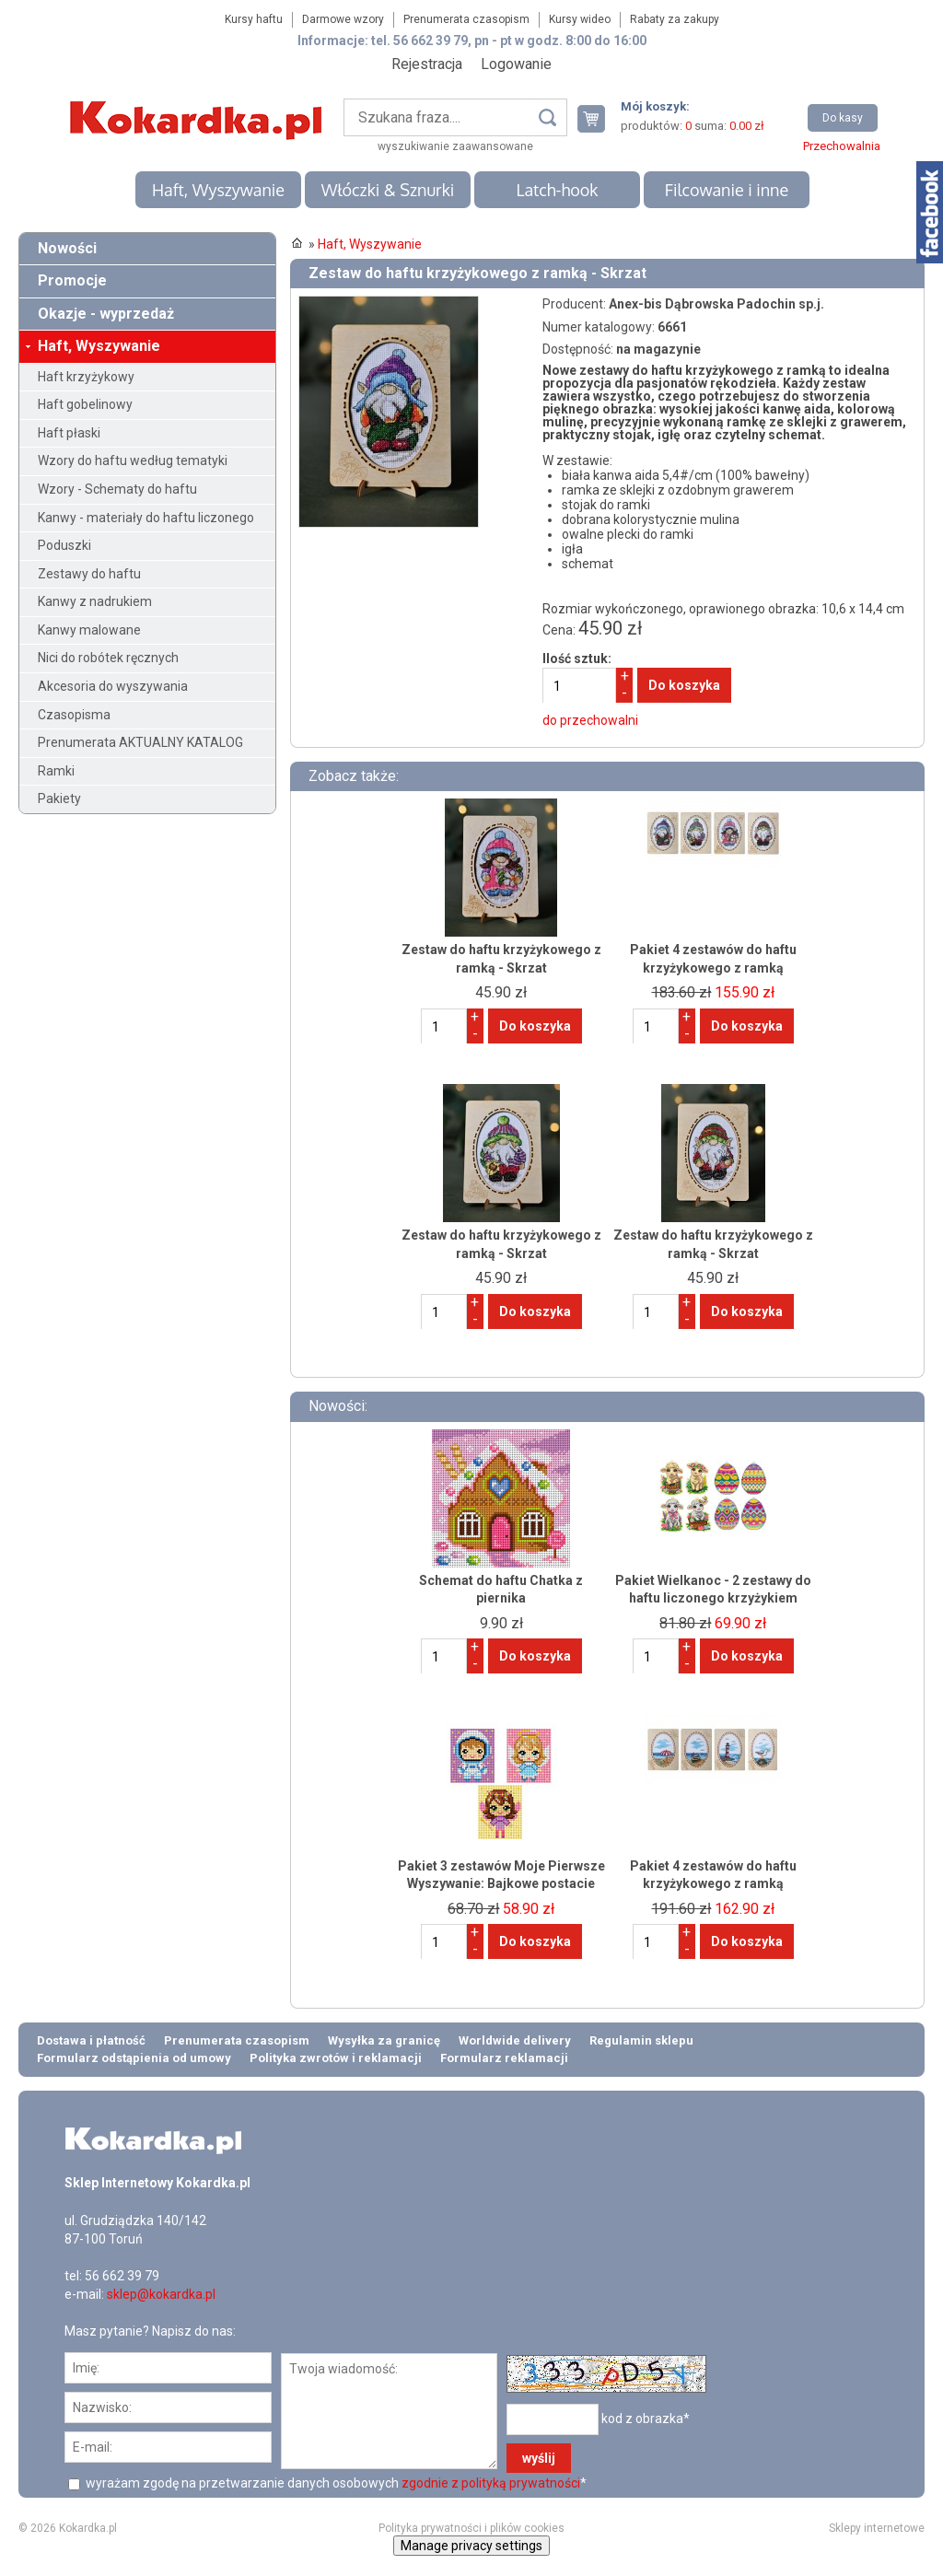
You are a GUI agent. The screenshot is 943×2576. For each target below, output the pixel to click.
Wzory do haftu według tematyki (132, 460)
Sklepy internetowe (877, 2528)
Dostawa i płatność (91, 2040)
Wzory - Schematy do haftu (117, 489)
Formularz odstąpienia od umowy (134, 2058)
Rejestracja (426, 64)
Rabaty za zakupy (674, 19)
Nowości (67, 248)
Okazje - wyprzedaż (106, 313)
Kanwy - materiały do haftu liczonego (146, 517)
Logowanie (516, 64)
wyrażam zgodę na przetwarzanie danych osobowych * (335, 2483)
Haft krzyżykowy (86, 376)
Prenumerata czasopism (466, 19)
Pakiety (59, 798)
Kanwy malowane (89, 630)
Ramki (56, 770)
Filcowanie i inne (726, 190)
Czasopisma (74, 714)
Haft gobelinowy (85, 404)
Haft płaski (69, 432)
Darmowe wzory (343, 19)
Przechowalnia (841, 146)
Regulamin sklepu (641, 2040)
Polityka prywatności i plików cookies (471, 2528)
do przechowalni (590, 720)
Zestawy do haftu (89, 573)
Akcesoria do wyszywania (113, 686)
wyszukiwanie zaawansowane (455, 146)
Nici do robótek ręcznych (108, 657)
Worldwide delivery (515, 2040)
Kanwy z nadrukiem (95, 601)
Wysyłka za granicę (384, 2040)
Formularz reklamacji (504, 2058)
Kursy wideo (580, 19)
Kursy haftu (254, 19)
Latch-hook (558, 190)
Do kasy (842, 117)
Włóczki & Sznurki (388, 190)
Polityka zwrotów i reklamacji (336, 2058)
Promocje (72, 280)
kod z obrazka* (645, 2418)
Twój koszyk (598, 118)
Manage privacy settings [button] (471, 2545)
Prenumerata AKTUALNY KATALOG (140, 742)
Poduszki (64, 545)
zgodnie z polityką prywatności (491, 2483)
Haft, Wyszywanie (218, 190)
